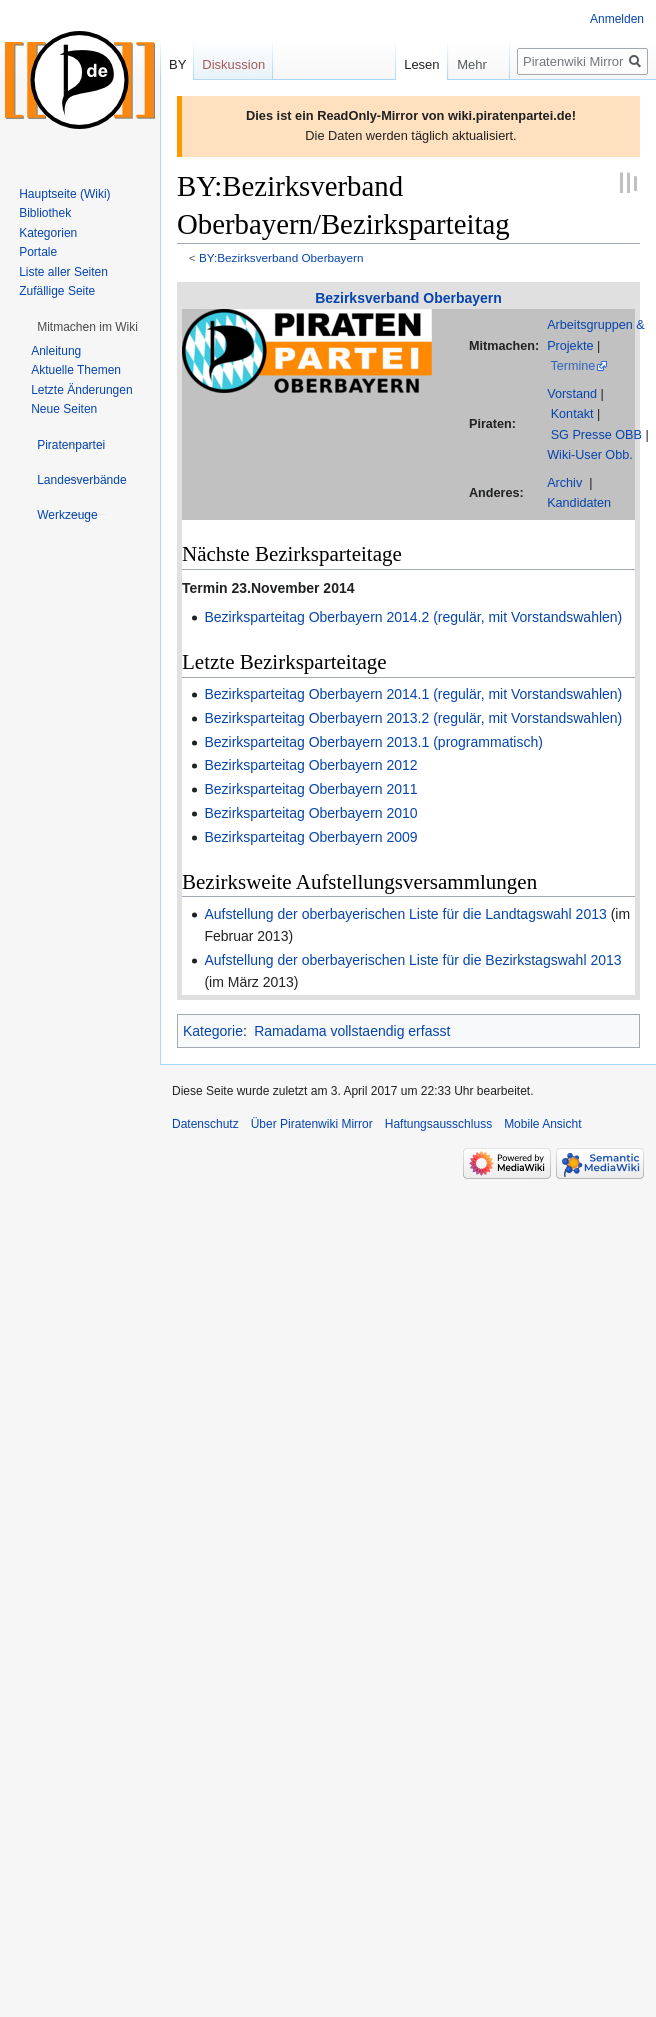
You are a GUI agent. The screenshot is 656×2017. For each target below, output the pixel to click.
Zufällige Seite (57, 291)
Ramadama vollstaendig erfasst (352, 1031)
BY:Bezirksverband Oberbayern (281, 257)
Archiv (564, 483)
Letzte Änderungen (81, 390)
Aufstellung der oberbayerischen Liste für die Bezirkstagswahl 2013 (412, 960)
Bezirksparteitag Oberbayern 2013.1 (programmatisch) (373, 742)
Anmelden (617, 19)
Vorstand (572, 394)
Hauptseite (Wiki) (64, 194)
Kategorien (48, 233)
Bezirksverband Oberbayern (408, 298)
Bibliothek (45, 213)
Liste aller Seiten (63, 272)
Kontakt (572, 414)
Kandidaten (579, 503)
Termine (572, 366)
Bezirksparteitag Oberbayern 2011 (310, 789)
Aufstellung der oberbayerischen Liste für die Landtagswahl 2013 (405, 914)
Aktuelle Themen (76, 370)
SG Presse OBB (596, 435)
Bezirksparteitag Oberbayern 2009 (310, 837)
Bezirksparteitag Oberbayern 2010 (310, 813)
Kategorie (213, 1031)
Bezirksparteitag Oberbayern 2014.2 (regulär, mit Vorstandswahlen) (413, 617)
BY (177, 64)
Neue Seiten (64, 409)
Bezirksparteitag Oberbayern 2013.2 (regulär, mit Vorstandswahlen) (413, 718)
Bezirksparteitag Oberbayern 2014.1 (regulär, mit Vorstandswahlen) (413, 694)
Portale (38, 252)
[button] (87, 327)
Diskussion (233, 64)
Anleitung (56, 351)
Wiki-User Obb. (590, 455)
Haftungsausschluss (438, 1124)
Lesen (397, 64)
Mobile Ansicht (542, 1124)
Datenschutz (205, 1124)
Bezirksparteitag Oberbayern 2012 (310, 765)
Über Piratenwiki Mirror (312, 1124)
